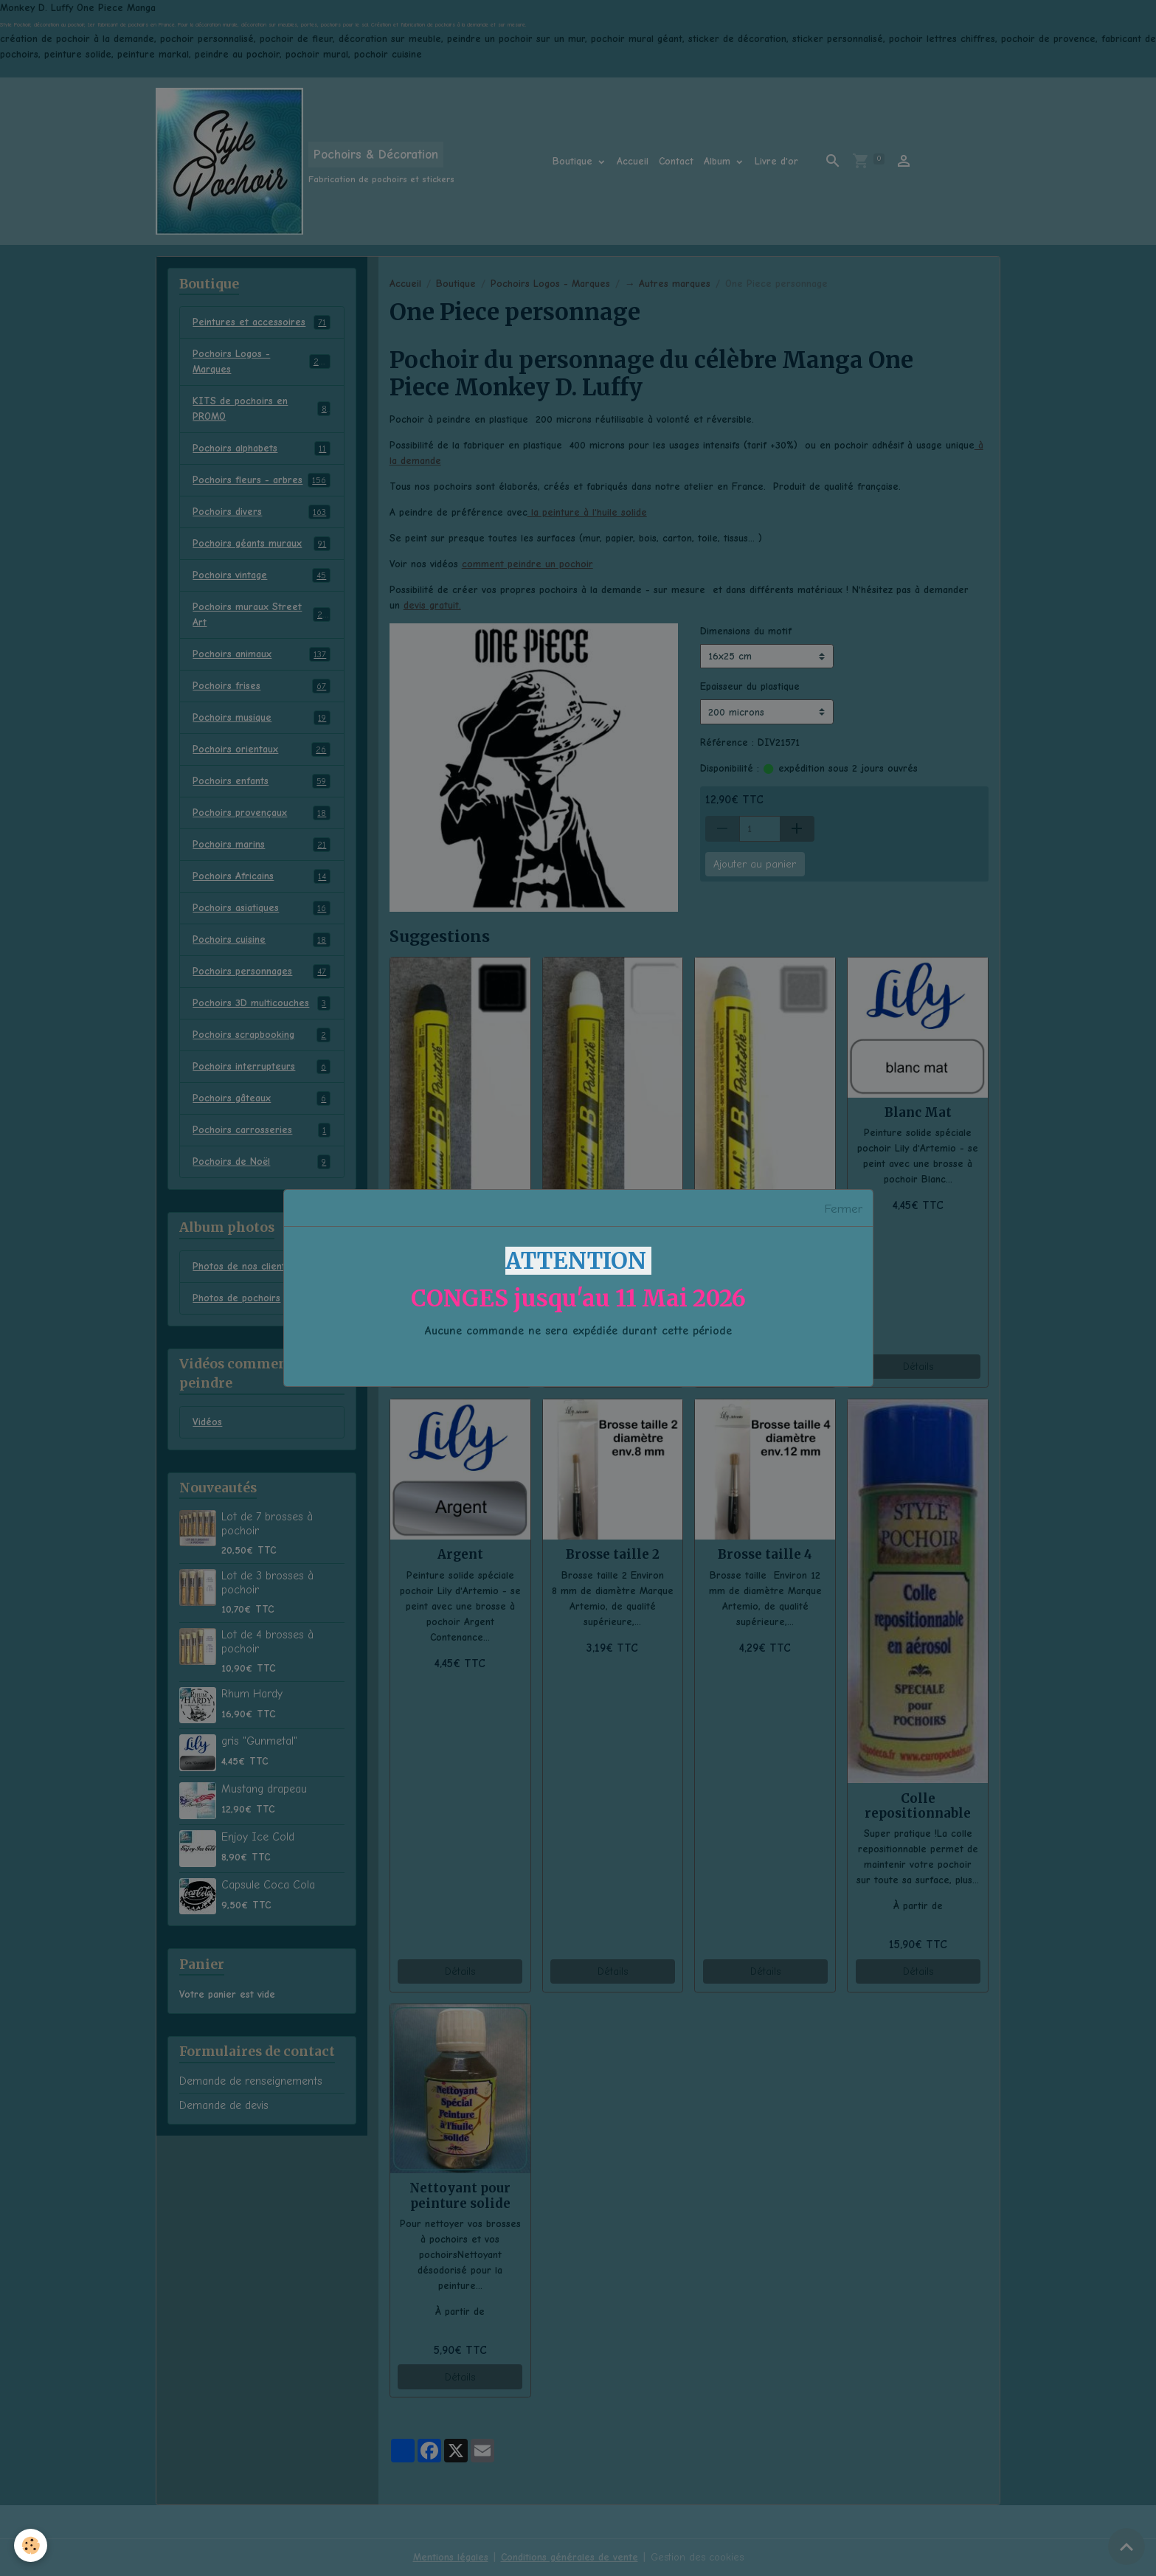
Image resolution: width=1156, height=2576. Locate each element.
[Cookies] (31, 2545)
